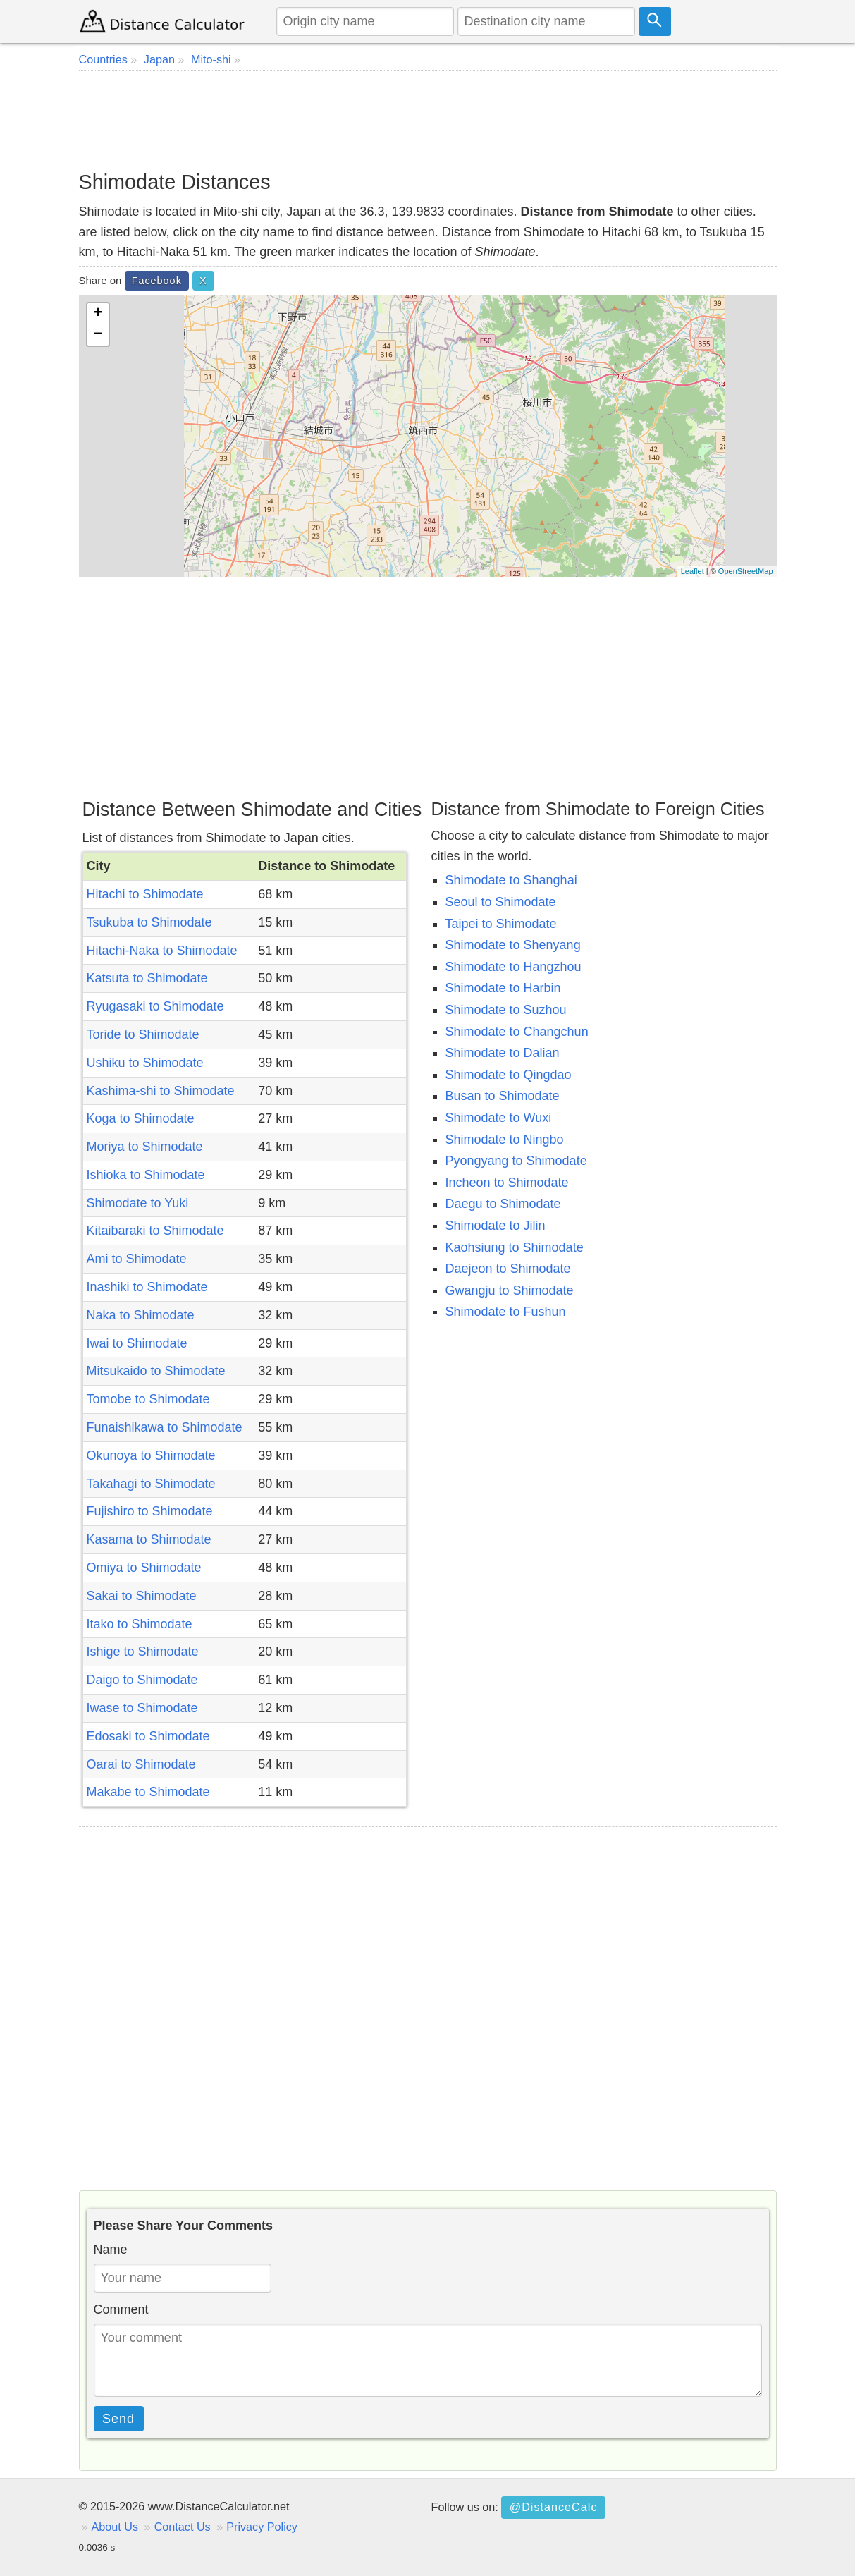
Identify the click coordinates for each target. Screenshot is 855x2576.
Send (118, 2419)
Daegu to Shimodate (503, 1204)
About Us (115, 2526)
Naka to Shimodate (141, 1315)
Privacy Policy (261, 2526)
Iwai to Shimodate (137, 1343)
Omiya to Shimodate (144, 1568)
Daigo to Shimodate (142, 1680)
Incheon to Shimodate (507, 1183)
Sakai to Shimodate (142, 1596)
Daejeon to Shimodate (508, 1269)
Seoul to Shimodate (500, 902)
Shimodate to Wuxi (498, 1118)
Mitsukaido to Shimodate (156, 1371)
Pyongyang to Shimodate (516, 1161)
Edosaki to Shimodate (148, 1736)
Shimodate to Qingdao (508, 1075)
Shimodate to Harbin (503, 988)
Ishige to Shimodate (143, 1651)
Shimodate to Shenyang (513, 945)
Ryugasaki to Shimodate (155, 1006)
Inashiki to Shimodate (147, 1287)
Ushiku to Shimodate (145, 1063)
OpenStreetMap (745, 571)
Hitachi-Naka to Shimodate (162, 951)
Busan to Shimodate (502, 1096)
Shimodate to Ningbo (504, 1140)
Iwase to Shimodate (142, 1708)
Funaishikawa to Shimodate (164, 1427)
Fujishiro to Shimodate (150, 1511)
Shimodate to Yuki (138, 1203)
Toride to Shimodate (143, 1034)
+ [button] (97, 313)
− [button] (97, 335)
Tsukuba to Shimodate (149, 922)
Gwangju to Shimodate (509, 1290)
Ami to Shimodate (137, 1259)
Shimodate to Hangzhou (513, 967)
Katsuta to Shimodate (147, 978)
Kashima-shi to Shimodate (161, 1091)
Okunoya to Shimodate (151, 1455)
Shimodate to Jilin (495, 1226)
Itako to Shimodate (139, 1624)
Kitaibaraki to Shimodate (155, 1230)
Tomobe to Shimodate (148, 1399)
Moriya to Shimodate (145, 1147)
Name (111, 2249)
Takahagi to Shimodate (151, 1484)
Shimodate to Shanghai (511, 880)
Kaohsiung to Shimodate (514, 1247)
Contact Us (182, 2526)
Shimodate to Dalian (502, 1053)
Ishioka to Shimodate (146, 1175)
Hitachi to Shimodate (145, 894)
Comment (121, 2309)
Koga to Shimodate (141, 1118)
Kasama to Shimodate (149, 1539)
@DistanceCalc (554, 2507)
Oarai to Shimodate (141, 1764)
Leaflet (692, 571)
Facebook (157, 280)
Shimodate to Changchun (517, 1032)
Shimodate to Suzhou (506, 1010)
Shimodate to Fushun (505, 1312)
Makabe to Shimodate (148, 1792)
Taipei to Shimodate (501, 924)
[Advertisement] (428, 120)
